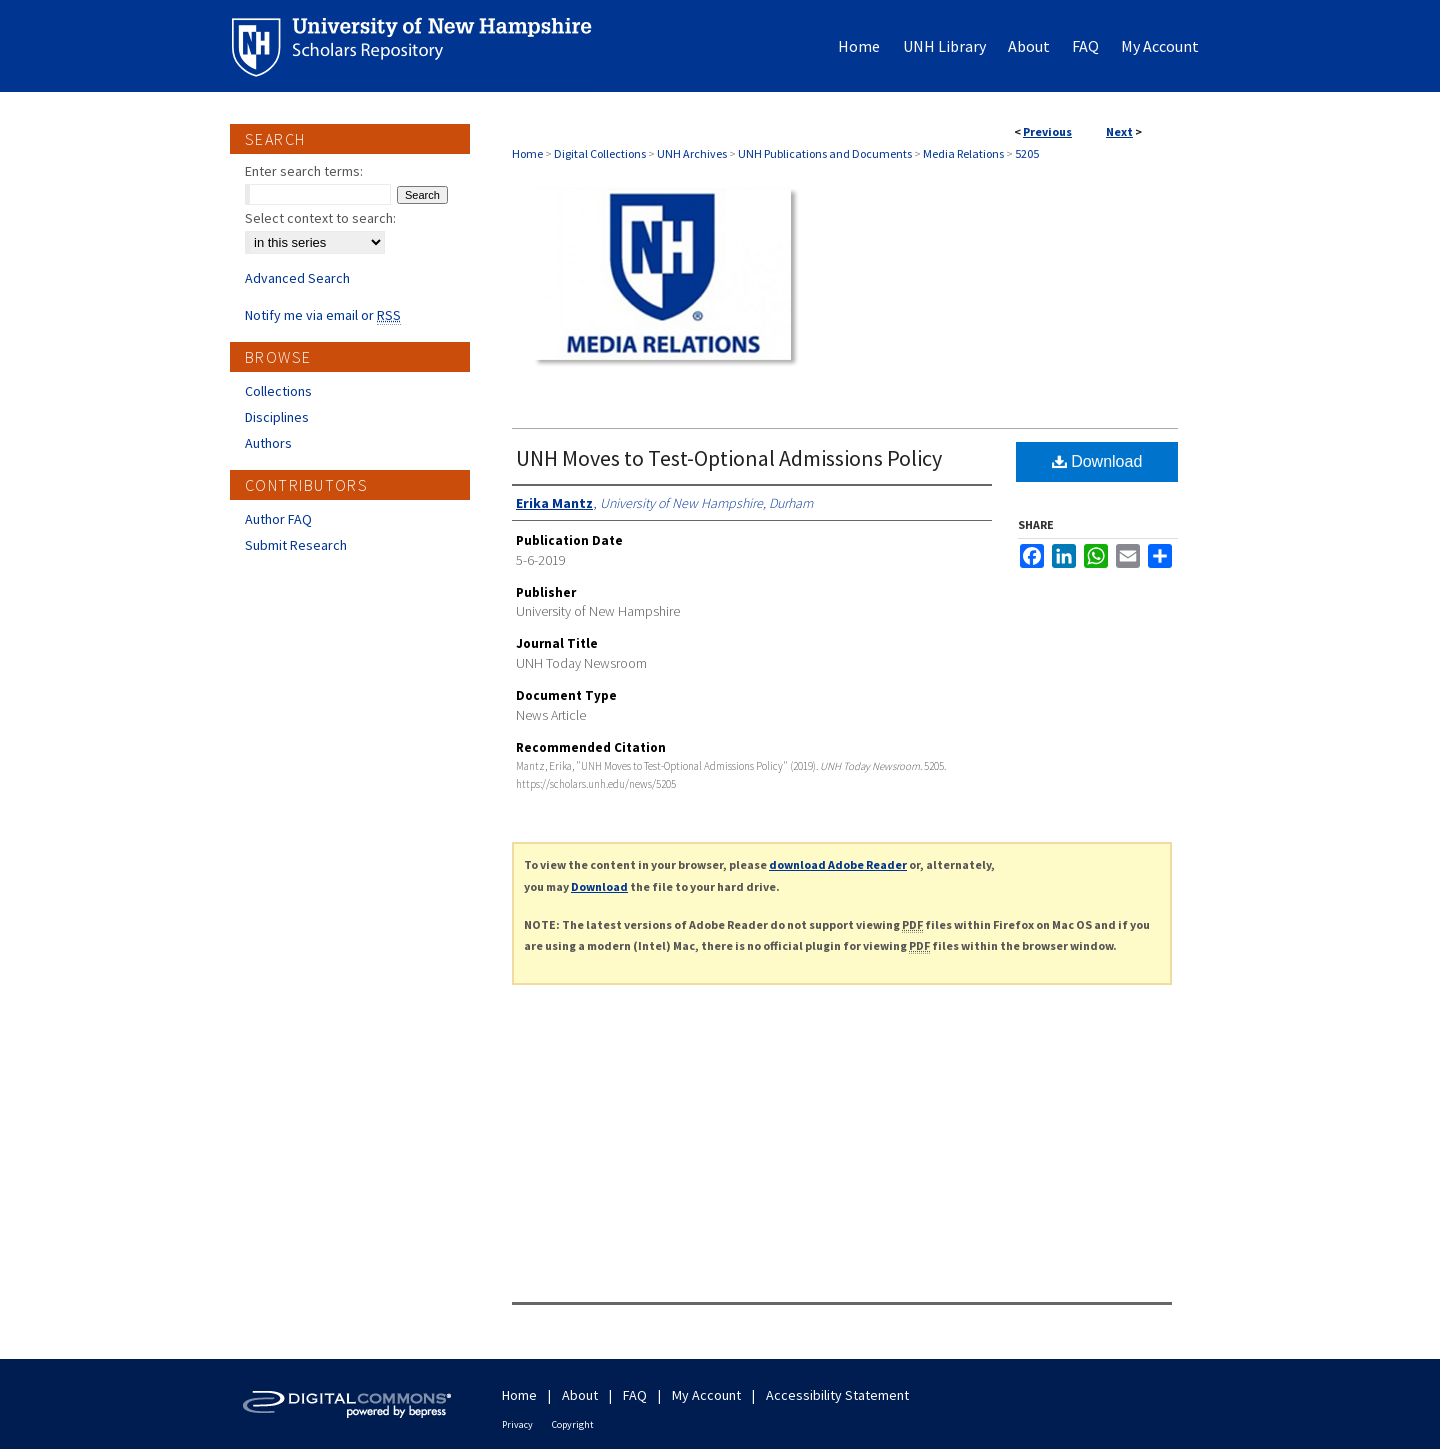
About (580, 1395)
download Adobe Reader (838, 864)
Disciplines (277, 417)
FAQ (635, 1395)
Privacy (517, 1424)
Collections (278, 391)
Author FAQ (278, 519)
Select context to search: (320, 218)
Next (1119, 131)
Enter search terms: (304, 171)
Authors (268, 443)
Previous (1047, 131)
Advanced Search (297, 278)
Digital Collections (600, 153)
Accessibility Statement (837, 1395)
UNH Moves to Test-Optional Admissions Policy (729, 458)
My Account (706, 1395)
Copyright (573, 1424)
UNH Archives (692, 153)
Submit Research (296, 545)
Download (1097, 461)
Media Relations (963, 153)
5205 (1027, 153)
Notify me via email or (323, 315)
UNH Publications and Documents (825, 153)
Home (527, 153)
